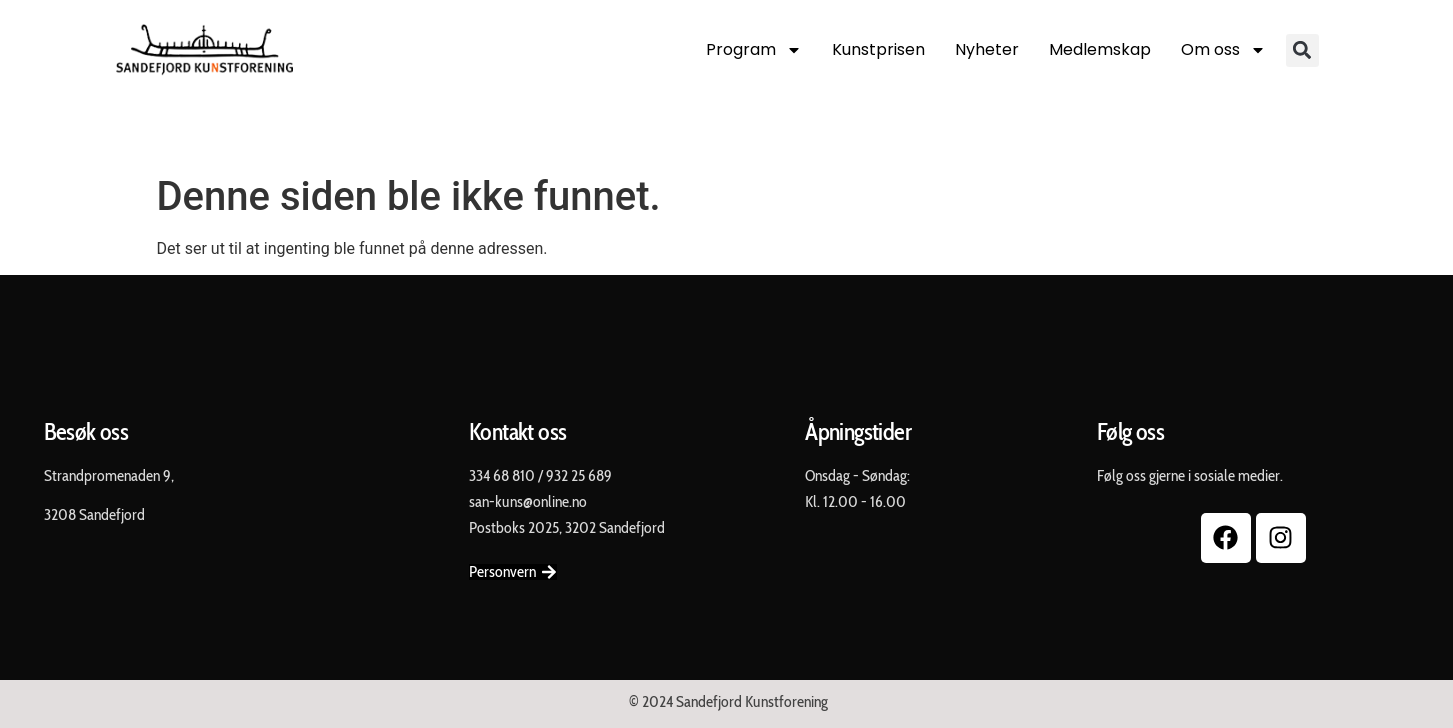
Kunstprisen (878, 49)
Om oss (1223, 50)
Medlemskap (1100, 49)
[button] (1302, 50)
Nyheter (987, 49)
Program (754, 50)
